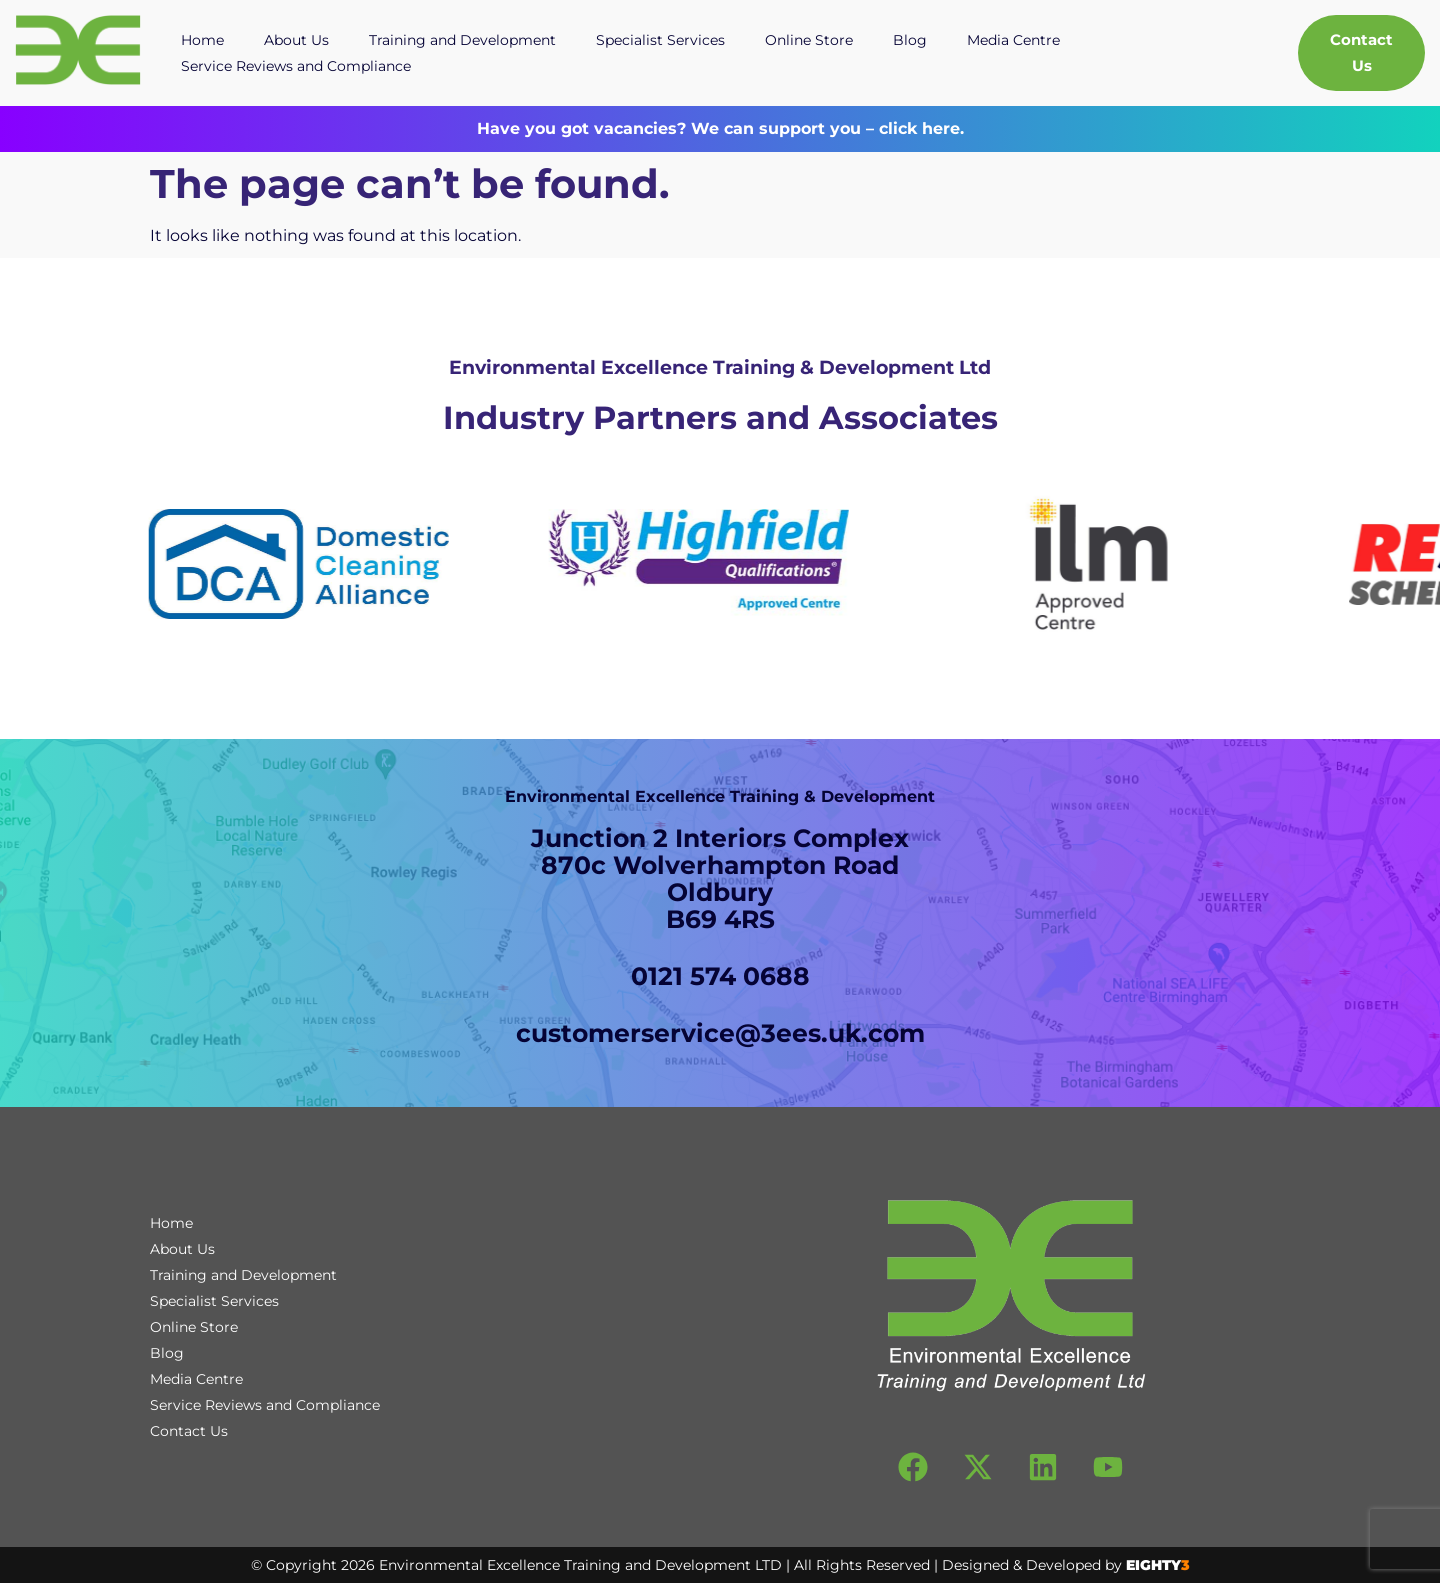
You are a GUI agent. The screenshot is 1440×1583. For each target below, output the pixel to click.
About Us (296, 40)
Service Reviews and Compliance (296, 66)
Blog (910, 40)
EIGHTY (1158, 1565)
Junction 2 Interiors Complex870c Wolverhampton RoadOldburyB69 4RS (720, 878)
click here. (919, 128)
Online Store (809, 40)
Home (202, 40)
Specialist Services (660, 40)
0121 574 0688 (720, 976)
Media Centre (1013, 40)
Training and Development (462, 40)
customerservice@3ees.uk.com (720, 1033)
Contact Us (189, 1431)
